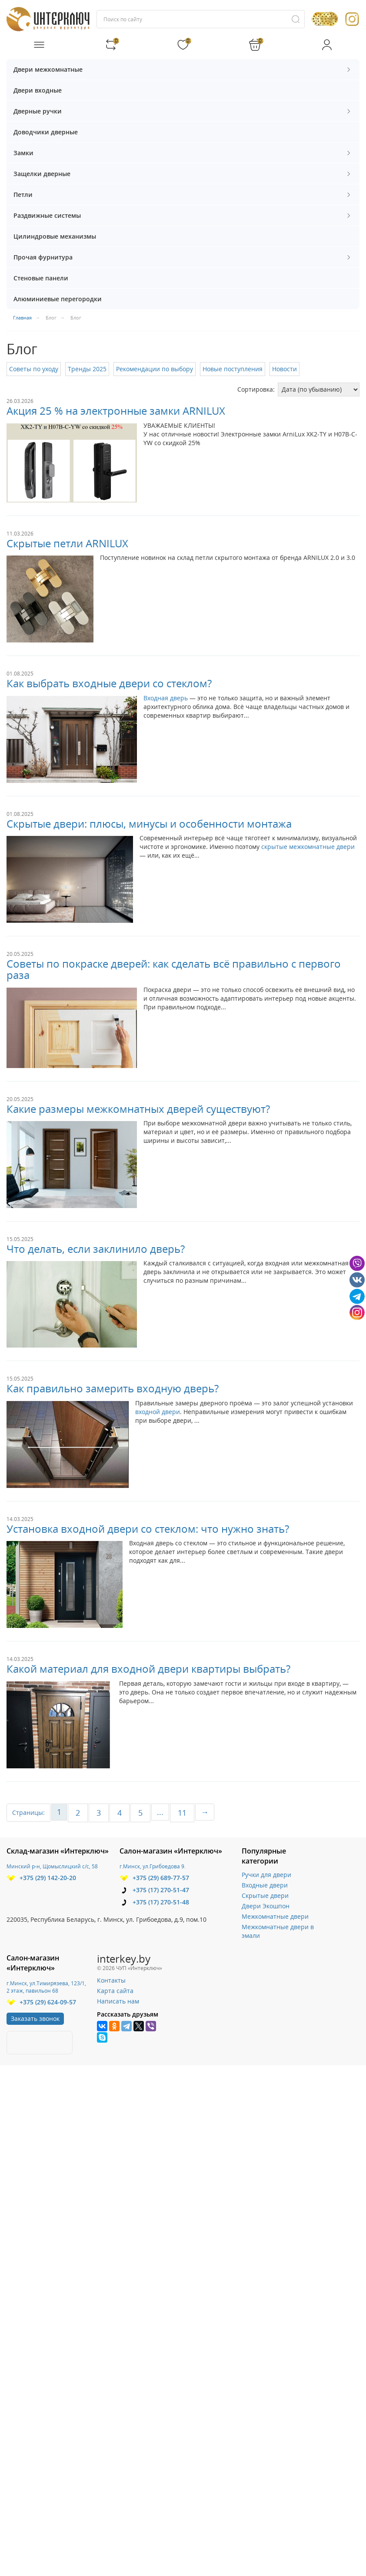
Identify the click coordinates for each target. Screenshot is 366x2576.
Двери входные (37, 90)
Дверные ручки (183, 111)
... (160, 1812)
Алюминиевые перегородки (57, 299)
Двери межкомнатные (183, 69)
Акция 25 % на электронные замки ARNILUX (116, 410)
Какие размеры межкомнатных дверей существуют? (138, 1109)
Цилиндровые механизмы (54, 236)
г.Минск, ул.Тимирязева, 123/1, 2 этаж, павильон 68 (46, 1987)
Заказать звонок (35, 2018)
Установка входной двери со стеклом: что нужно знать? (148, 1528)
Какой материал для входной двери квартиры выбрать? (148, 1668)
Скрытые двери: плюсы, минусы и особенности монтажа (149, 823)
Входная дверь (165, 698)
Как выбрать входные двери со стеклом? (109, 683)
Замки (183, 153)
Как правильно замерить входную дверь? (113, 1388)
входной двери (157, 1412)
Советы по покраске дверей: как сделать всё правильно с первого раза (174, 969)
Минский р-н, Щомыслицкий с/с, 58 (52, 1866)
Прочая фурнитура (183, 257)
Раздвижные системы (183, 215)
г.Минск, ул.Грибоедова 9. (153, 1866)
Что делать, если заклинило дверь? (96, 1248)
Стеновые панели (40, 278)
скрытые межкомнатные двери (308, 846)
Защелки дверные (183, 174)
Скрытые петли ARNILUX (67, 543)
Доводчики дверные (45, 132)
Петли (183, 194)
